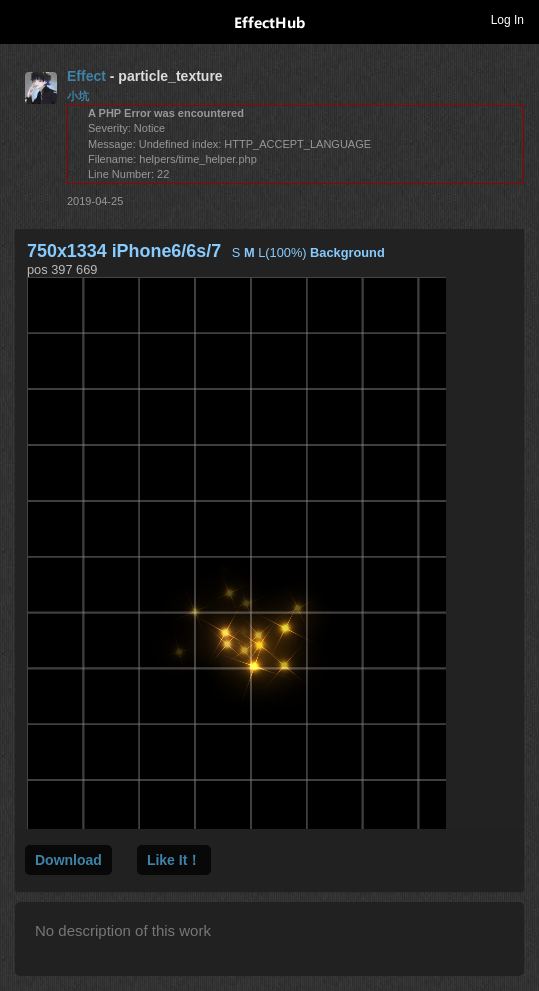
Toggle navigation (24, 19)
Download (68, 860)
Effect (86, 76)
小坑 (78, 96)
